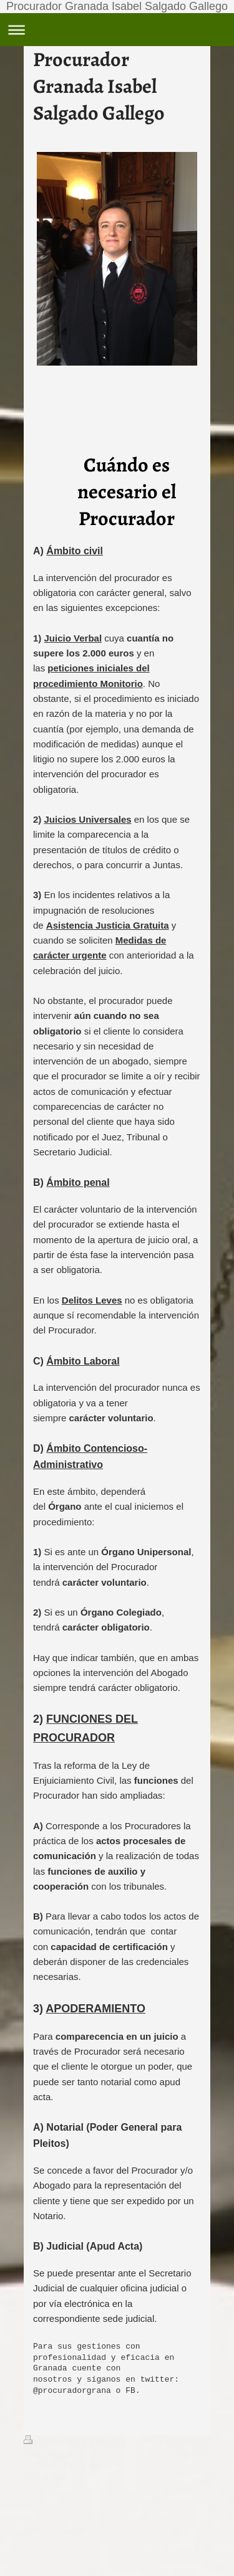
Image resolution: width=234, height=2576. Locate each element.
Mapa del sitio (50, 2453)
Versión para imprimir (73, 2441)
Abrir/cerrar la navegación (117, 29)
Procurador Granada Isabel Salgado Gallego (117, 6)
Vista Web (190, 2453)
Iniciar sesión (184, 2441)
